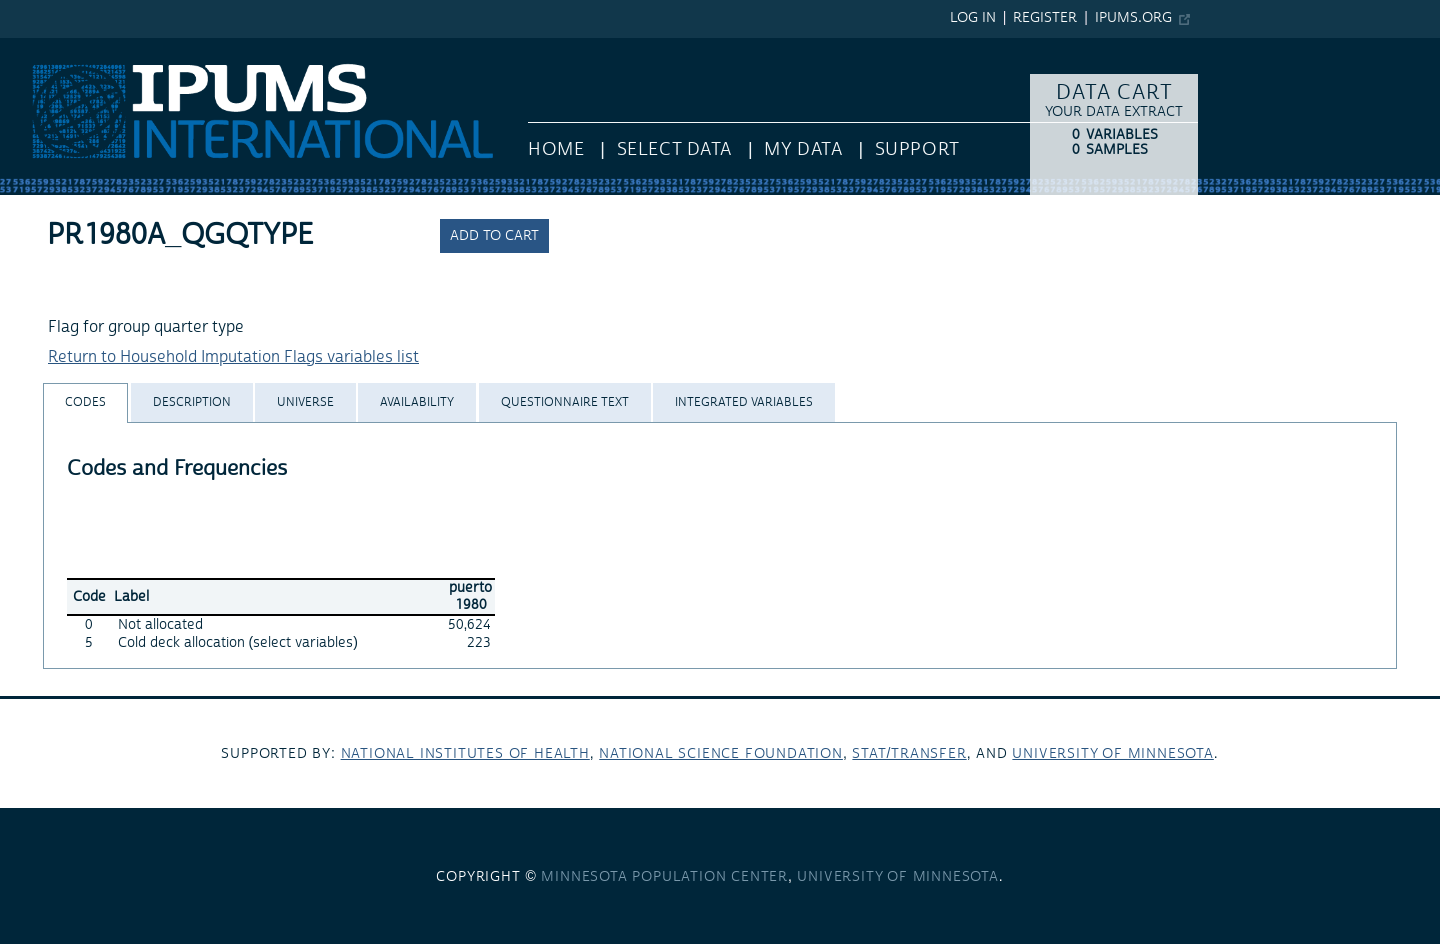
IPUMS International (72, 48)
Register (1045, 18)
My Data (803, 149)
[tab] (85, 402)
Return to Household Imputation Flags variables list (233, 357)
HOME (556, 149)
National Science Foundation (721, 754)
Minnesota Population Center (664, 877)
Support (917, 149)
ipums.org (1133, 18)
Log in (973, 18)
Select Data (674, 149)
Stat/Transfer (909, 754)
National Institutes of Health (465, 754)
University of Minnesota (1112, 754)
